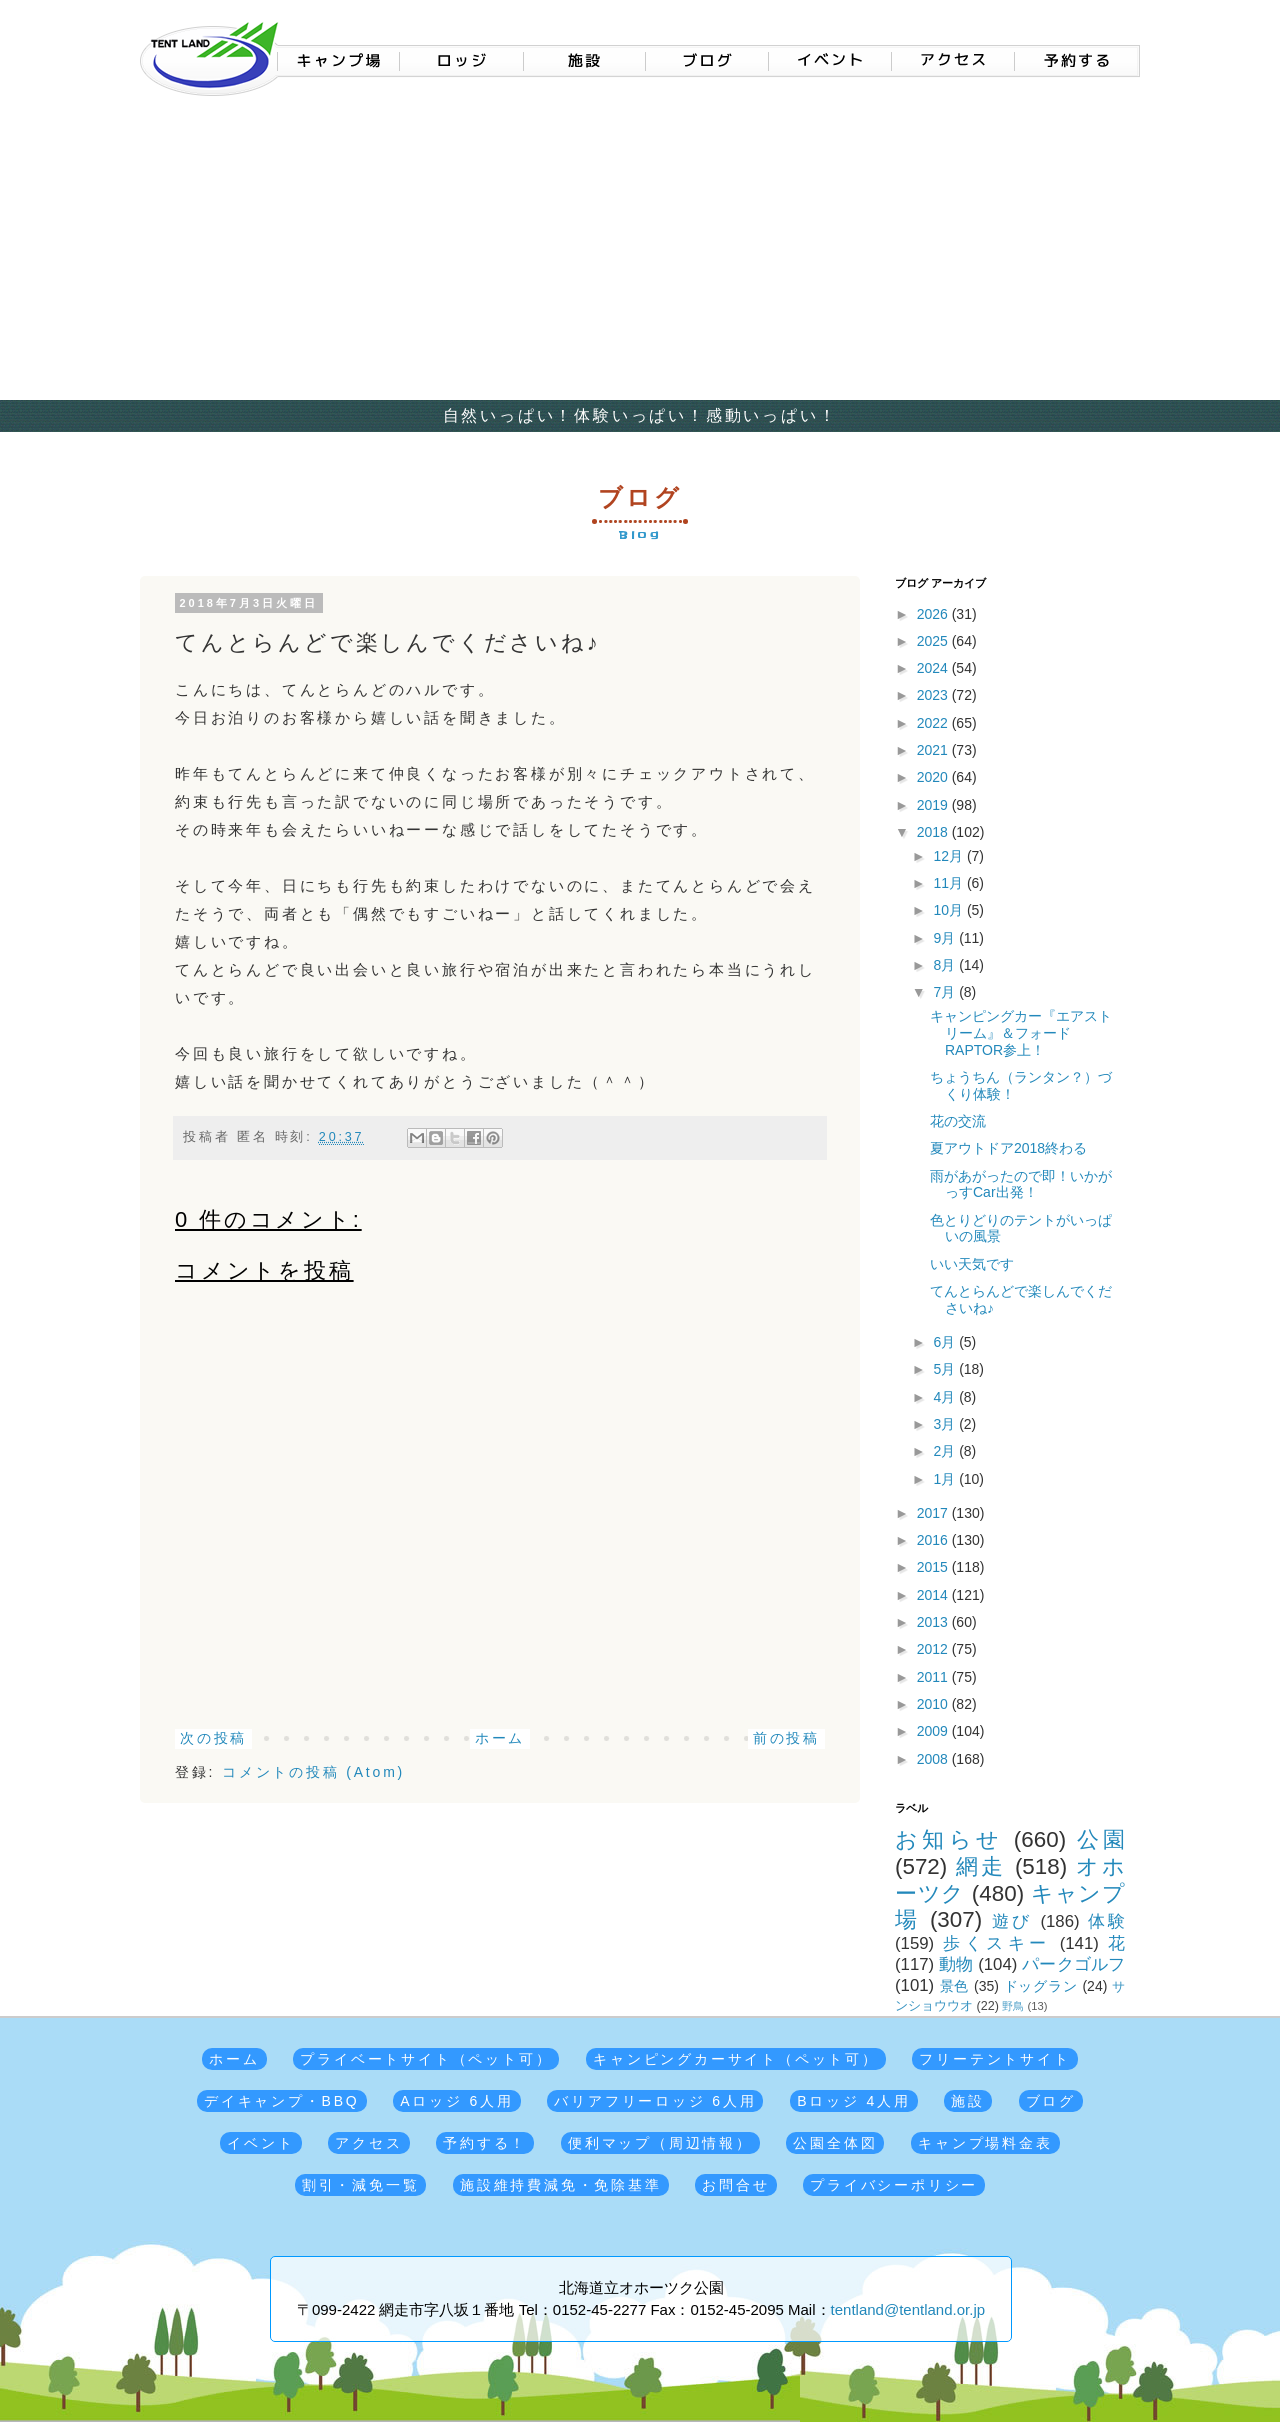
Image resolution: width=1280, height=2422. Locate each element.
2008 (934, 1759)
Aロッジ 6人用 (456, 2101)
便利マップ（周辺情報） (660, 2143)
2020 (934, 777)
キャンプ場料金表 (985, 2143)
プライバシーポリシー (894, 2185)
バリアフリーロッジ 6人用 (655, 2101)
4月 (946, 1397)
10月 (949, 910)
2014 (934, 1595)
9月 (946, 938)
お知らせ (949, 1839)
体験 (1106, 1921)
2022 (934, 723)
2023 (934, 695)
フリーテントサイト (994, 2059)
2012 (934, 1649)
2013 (934, 1622)
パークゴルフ (1073, 1964)
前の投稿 (786, 1738)
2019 (934, 805)
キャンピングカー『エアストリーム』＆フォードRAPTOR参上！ (1021, 1033)
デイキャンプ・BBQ (282, 2101)
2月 (946, 1451)
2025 (934, 641)
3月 (946, 1424)
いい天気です (972, 1264)
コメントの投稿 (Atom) (313, 1772)
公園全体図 (835, 2143)
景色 (955, 1986)
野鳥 (1013, 2006)
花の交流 (958, 1121)
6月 (946, 1342)
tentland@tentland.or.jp (908, 2309)
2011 (934, 1677)
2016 (934, 1540)
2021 (934, 750)
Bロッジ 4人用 (853, 2101)
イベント (260, 2143)
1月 (946, 1479)
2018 (934, 832)
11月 (949, 883)
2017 (934, 1513)
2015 (934, 1567)
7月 (946, 992)
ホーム (500, 1738)
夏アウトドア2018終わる (1008, 1148)
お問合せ (735, 2185)
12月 (949, 856)
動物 (956, 1964)
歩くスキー (996, 1943)
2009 (934, 1731)
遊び (1012, 1921)
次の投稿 (213, 1738)
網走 (981, 1866)
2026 (934, 614)
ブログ (1051, 2101)
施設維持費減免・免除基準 (561, 2185)
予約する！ (485, 2143)
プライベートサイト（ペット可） (426, 2059)
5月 (946, 1369)
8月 (946, 965)
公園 (1101, 1839)
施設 (968, 2101)
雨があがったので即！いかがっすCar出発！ (1021, 1184)
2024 (934, 668)
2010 (934, 1704)
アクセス (368, 2143)
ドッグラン (1041, 1986)
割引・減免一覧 (361, 2185)
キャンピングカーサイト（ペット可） (736, 2059)
